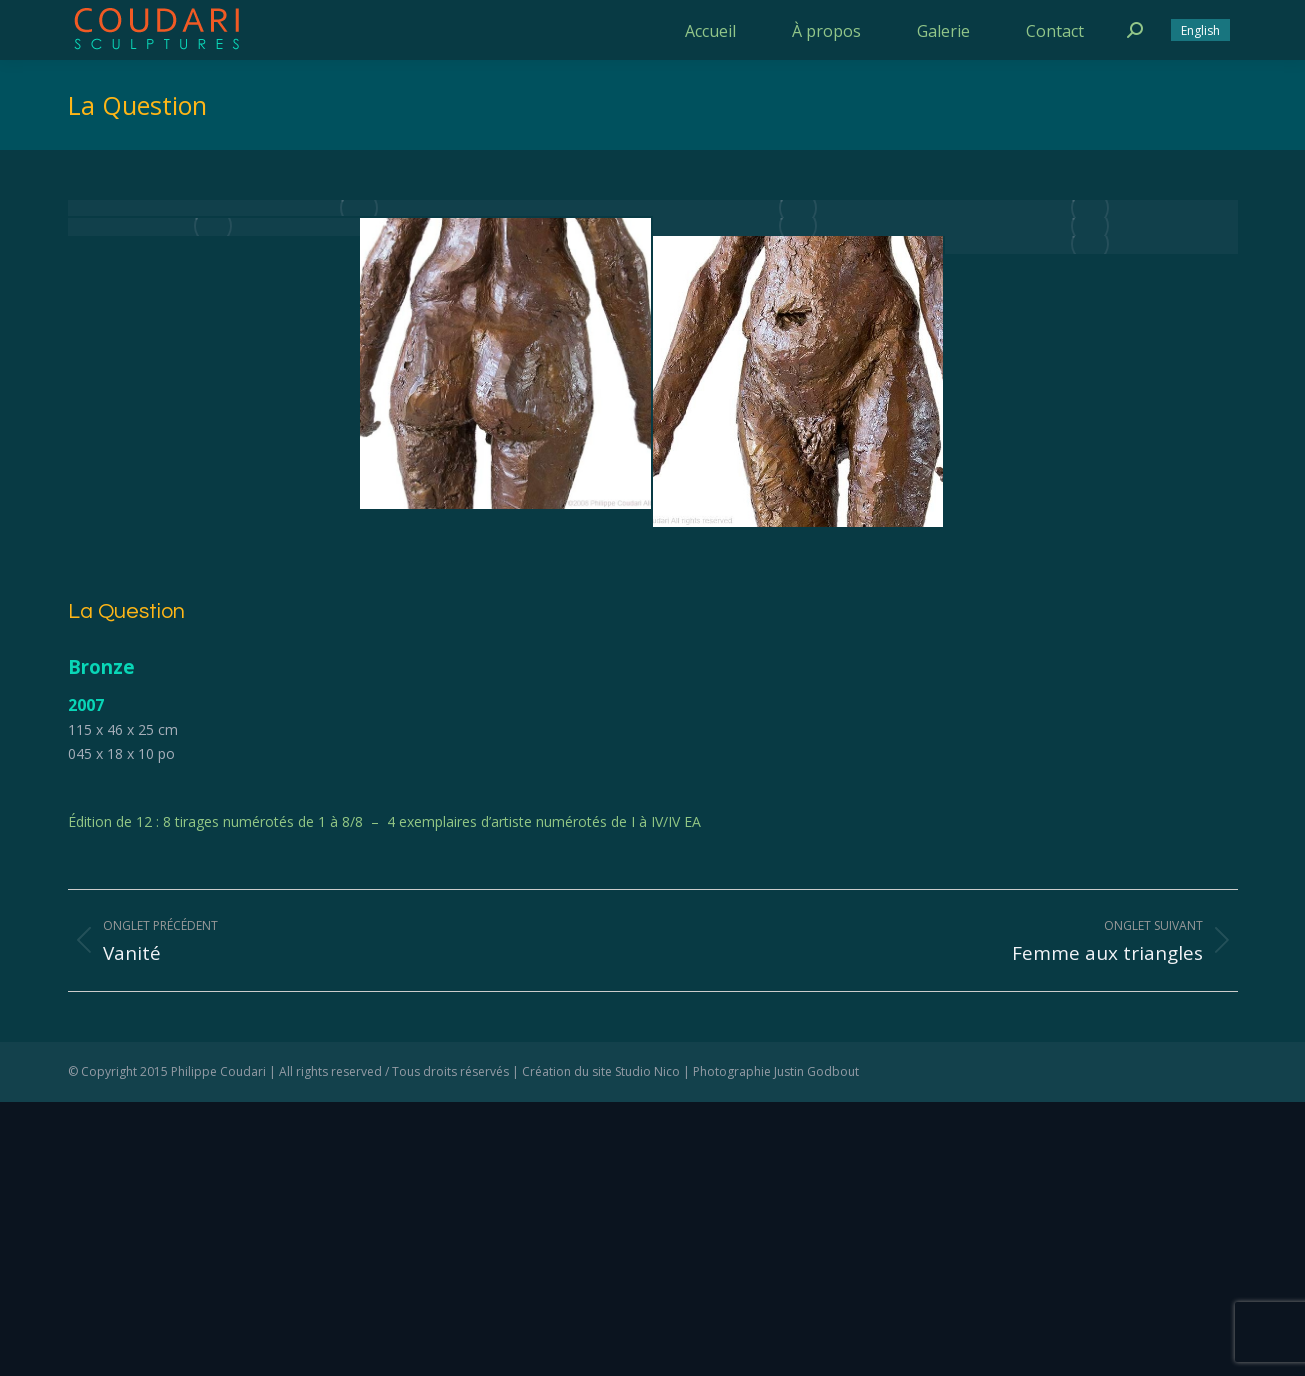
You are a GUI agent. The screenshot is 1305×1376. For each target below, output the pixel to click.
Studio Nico (647, 1071)
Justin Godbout (816, 1071)
